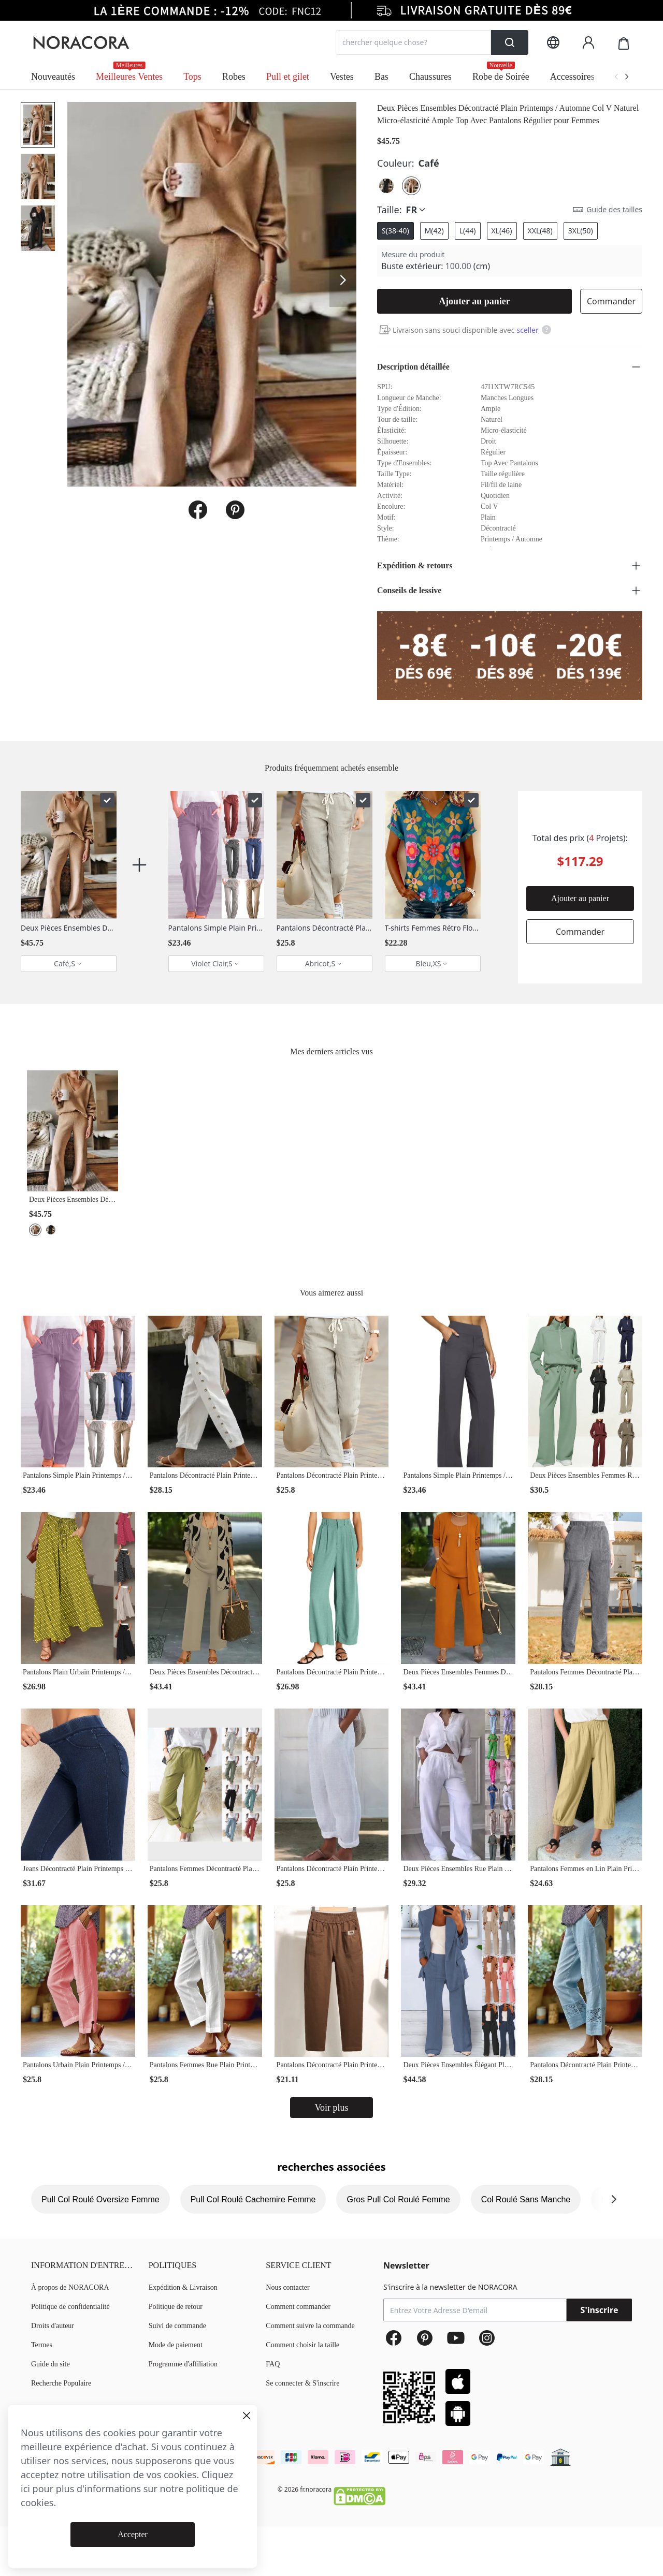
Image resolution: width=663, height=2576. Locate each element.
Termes (41, 2345)
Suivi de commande (177, 2326)
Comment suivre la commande (310, 2326)
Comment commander (298, 2306)
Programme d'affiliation (183, 2364)
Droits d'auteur (52, 2326)
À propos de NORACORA (70, 2287)
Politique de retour (176, 2306)
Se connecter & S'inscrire (302, 2383)
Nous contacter (287, 2287)
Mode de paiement (176, 2345)
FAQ (273, 2364)
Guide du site (50, 2364)
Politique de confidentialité (70, 2306)
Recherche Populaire (61, 2383)
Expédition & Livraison (183, 2287)
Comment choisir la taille (302, 2345)
